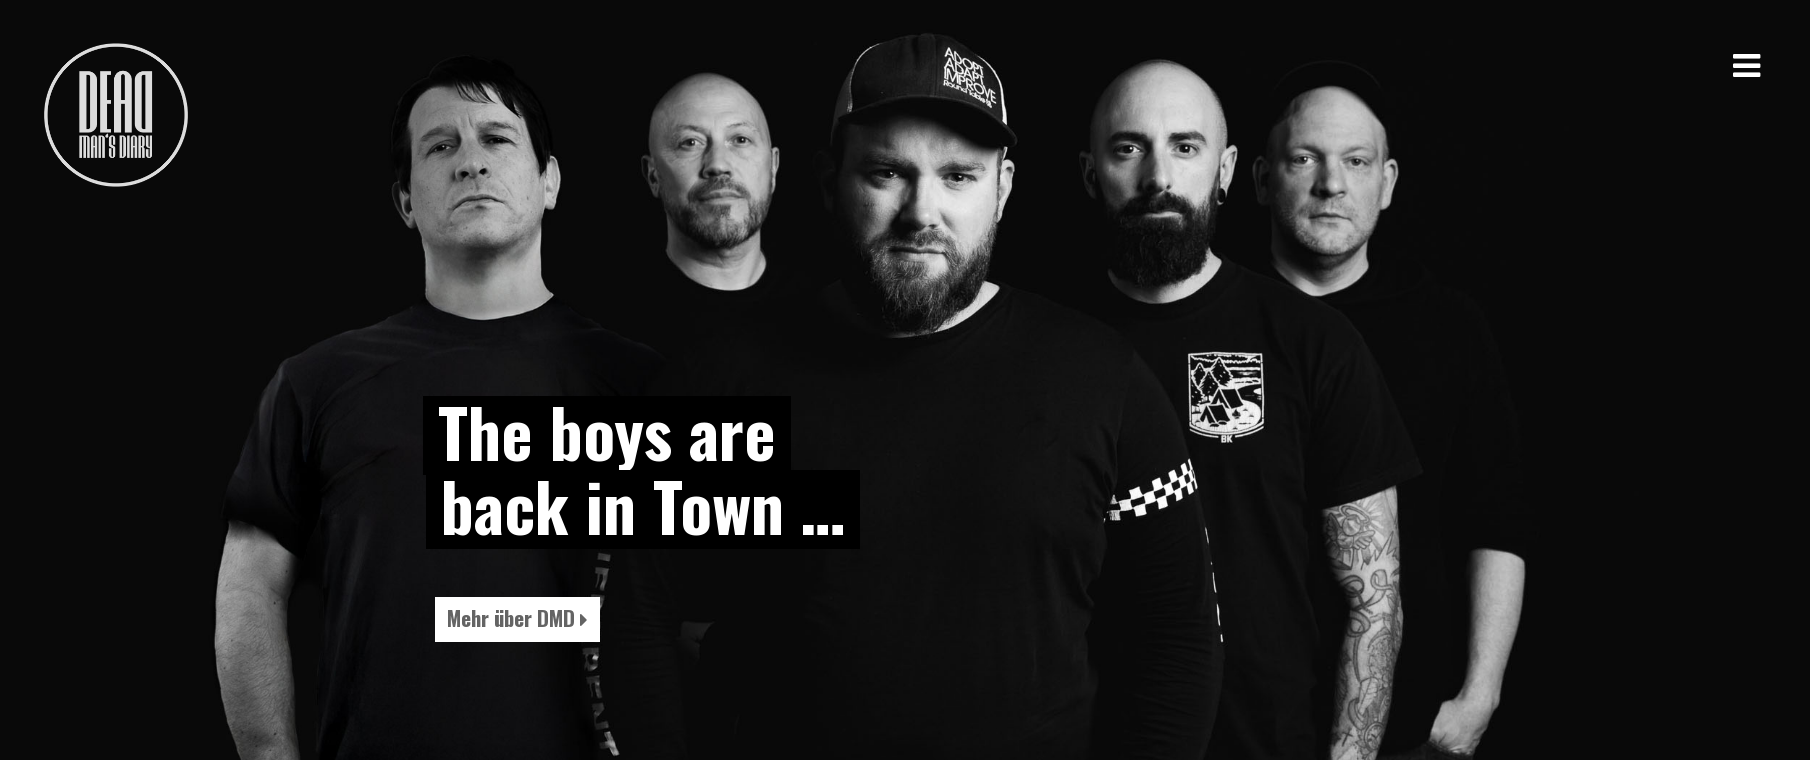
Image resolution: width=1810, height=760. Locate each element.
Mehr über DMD (517, 617)
